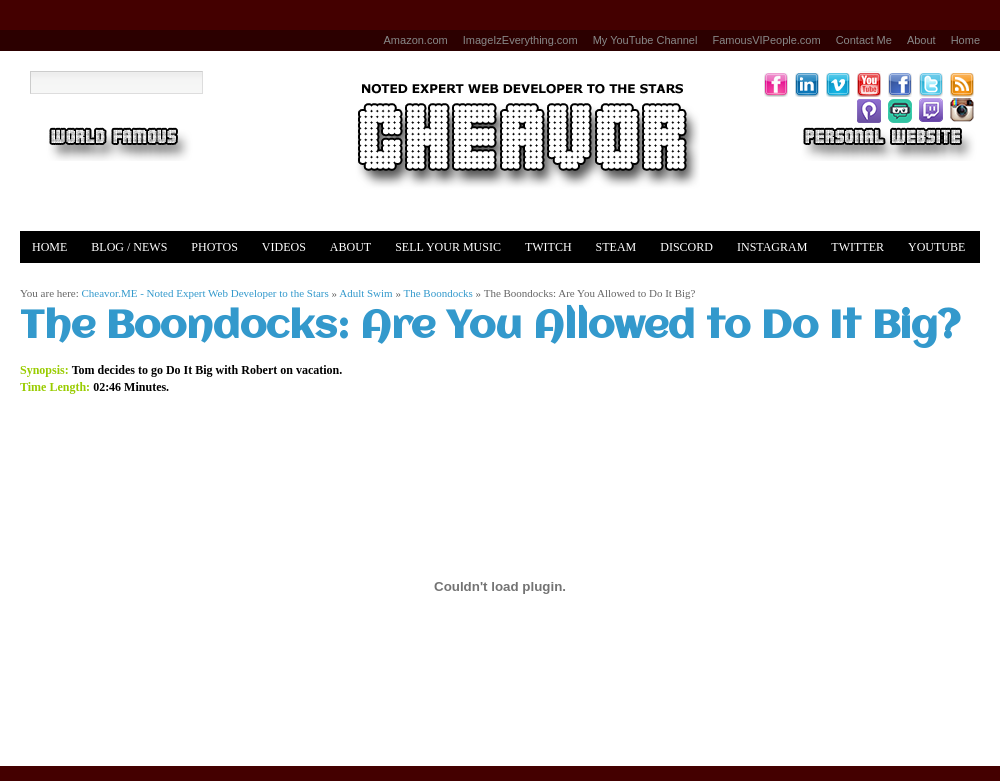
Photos (214, 247)
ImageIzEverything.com (520, 40)
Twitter (857, 247)
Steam (616, 247)
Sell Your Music (448, 247)
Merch (53, 279)
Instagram (772, 247)
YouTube (936, 247)
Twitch (548, 247)
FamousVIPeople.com (766, 40)
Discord (686, 247)
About (921, 40)
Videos (284, 247)
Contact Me (864, 40)
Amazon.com (416, 40)
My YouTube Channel (645, 40)
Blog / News (129, 247)
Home (965, 40)
